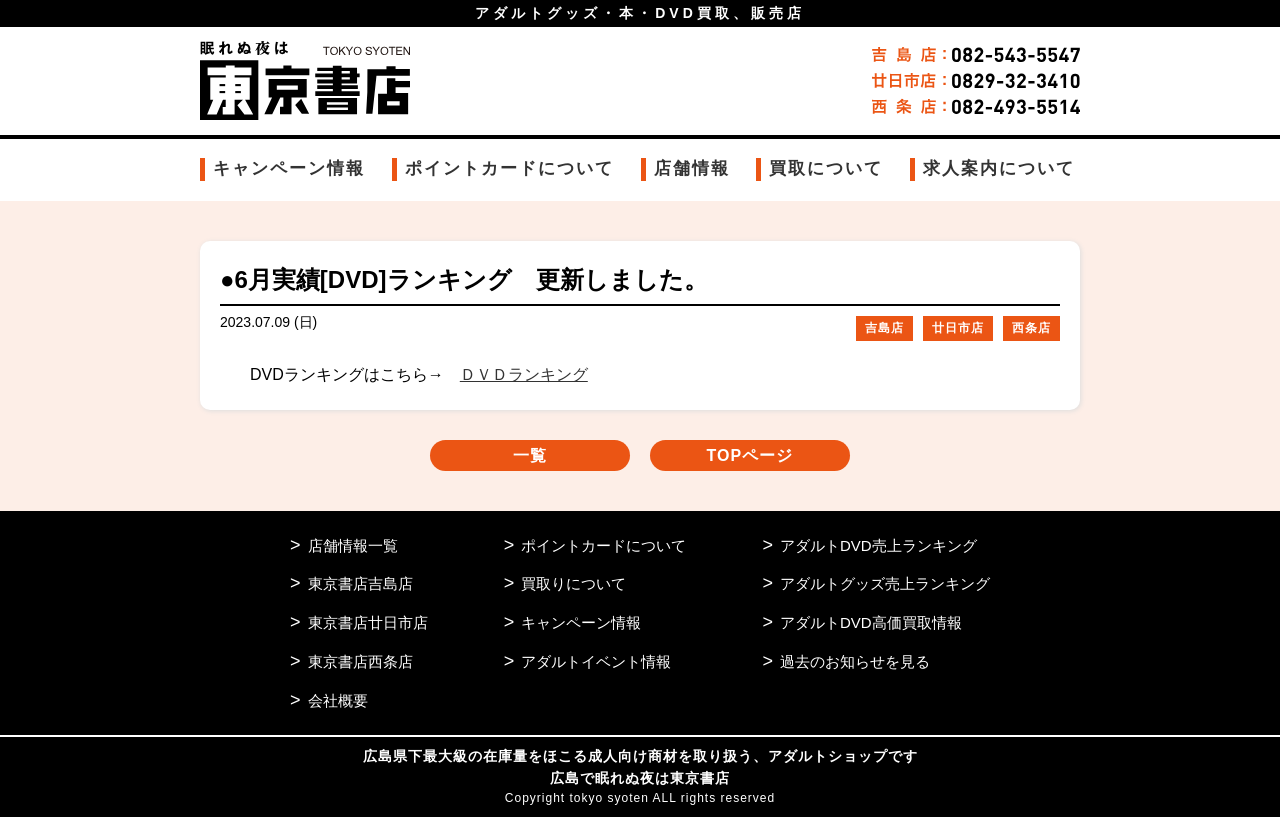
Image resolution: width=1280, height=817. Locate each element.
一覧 (530, 455)
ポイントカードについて (509, 168)
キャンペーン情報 (289, 168)
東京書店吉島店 (360, 583)
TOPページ (750, 455)
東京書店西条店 (360, 661)
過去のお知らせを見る (855, 661)
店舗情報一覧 (353, 545)
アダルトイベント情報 (596, 661)
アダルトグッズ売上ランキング (885, 583)
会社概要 (338, 700)
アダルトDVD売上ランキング (878, 545)
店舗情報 (692, 168)
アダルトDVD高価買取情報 (871, 622)
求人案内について (999, 168)
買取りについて (573, 583)
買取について (826, 168)
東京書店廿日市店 (368, 622)
